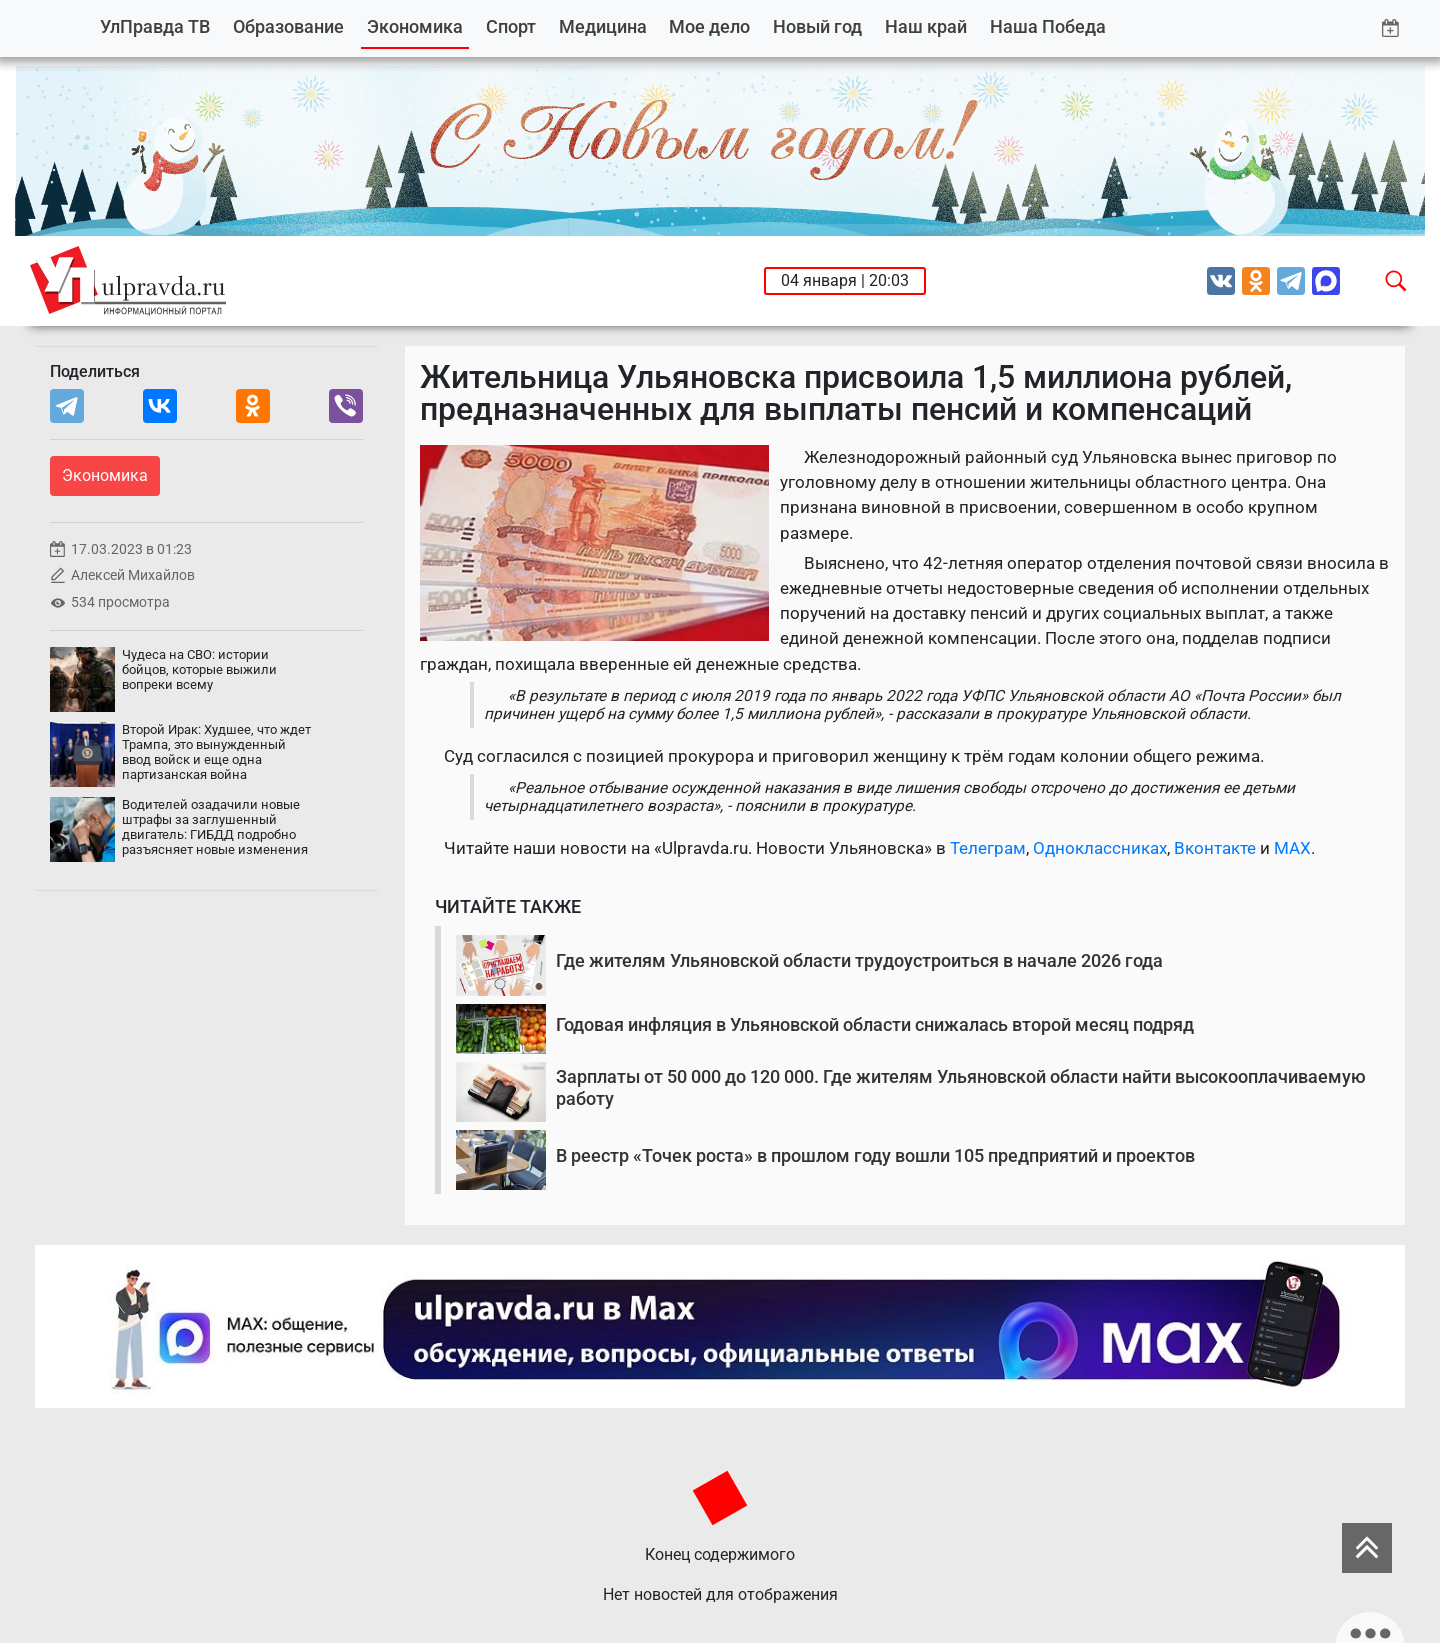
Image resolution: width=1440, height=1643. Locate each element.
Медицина (603, 26)
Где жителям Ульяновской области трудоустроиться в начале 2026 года (859, 960)
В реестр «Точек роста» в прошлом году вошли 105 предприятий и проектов (875, 1155)
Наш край (926, 26)
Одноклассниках (1100, 848)
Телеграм (988, 848)
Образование (288, 26)
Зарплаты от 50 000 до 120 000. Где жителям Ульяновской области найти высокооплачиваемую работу (961, 1087)
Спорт (511, 26)
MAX (1292, 848)
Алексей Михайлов (133, 575)
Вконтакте (1215, 848)
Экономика (415, 26)
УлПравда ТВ (155, 26)
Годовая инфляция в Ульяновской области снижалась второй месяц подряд (875, 1024)
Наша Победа (1048, 26)
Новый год (817, 26)
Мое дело (709, 26)
